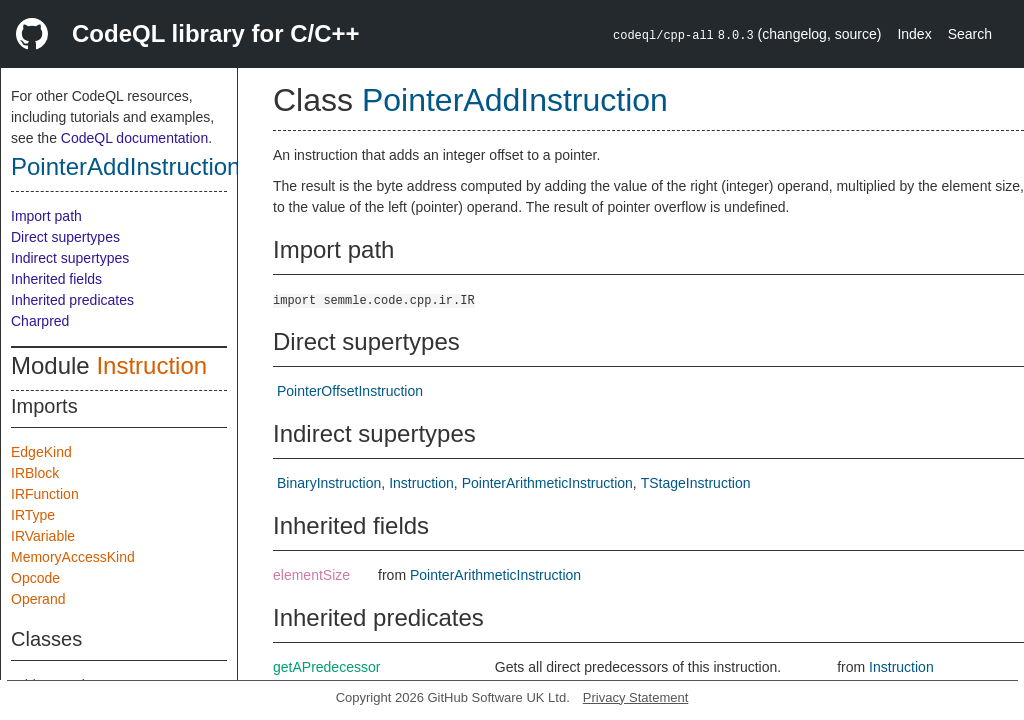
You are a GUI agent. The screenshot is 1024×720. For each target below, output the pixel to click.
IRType (33, 515)
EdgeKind (41, 452)
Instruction (151, 365)
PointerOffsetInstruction (350, 391)
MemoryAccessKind (73, 557)
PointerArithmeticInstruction (547, 483)
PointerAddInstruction (125, 166)
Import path (46, 216)
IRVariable (43, 536)
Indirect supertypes (70, 258)
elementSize (311, 575)
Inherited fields (56, 279)
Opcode (35, 578)
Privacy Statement (636, 697)
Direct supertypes (65, 237)
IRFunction (45, 494)
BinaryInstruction (329, 483)
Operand (38, 599)
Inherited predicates (72, 300)
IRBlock (35, 473)
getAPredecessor (326, 667)
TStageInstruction (696, 483)
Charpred (40, 321)
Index (914, 34)
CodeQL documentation (134, 138)
